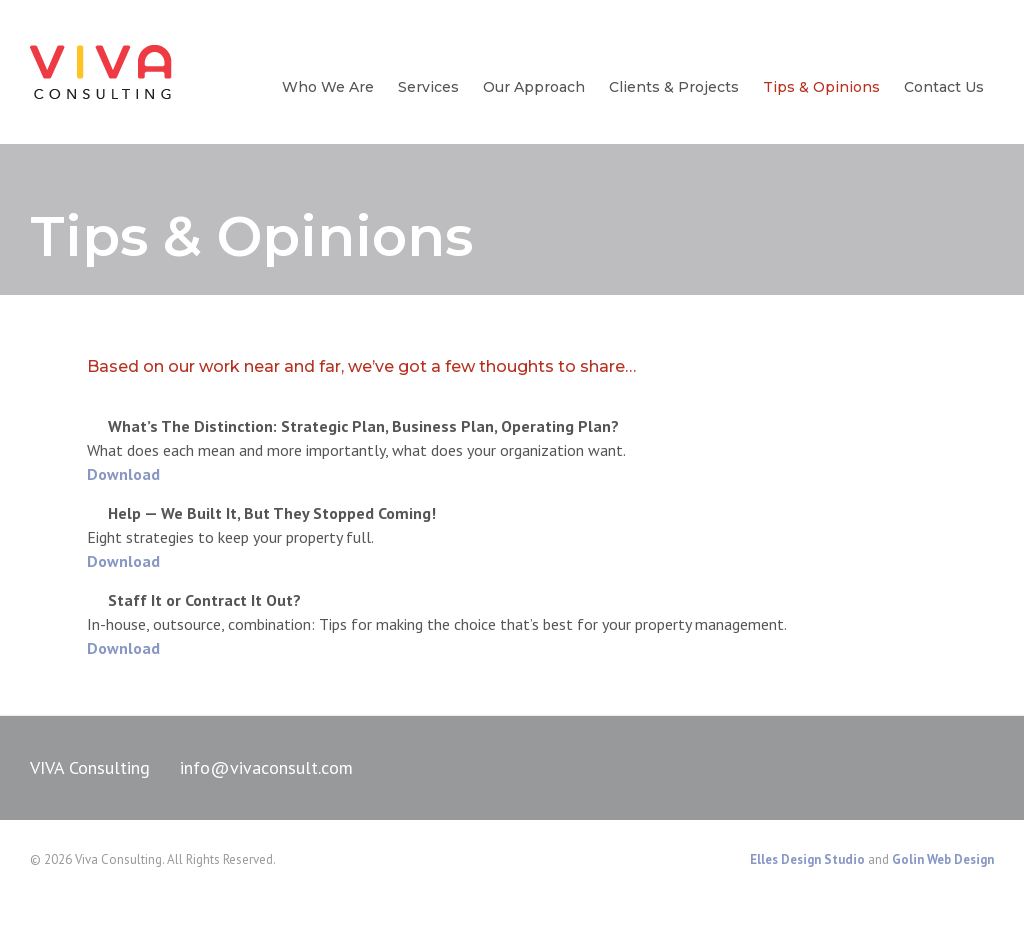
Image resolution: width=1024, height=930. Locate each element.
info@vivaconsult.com (266, 767)
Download (123, 474)
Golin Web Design (943, 859)
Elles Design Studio (807, 859)
